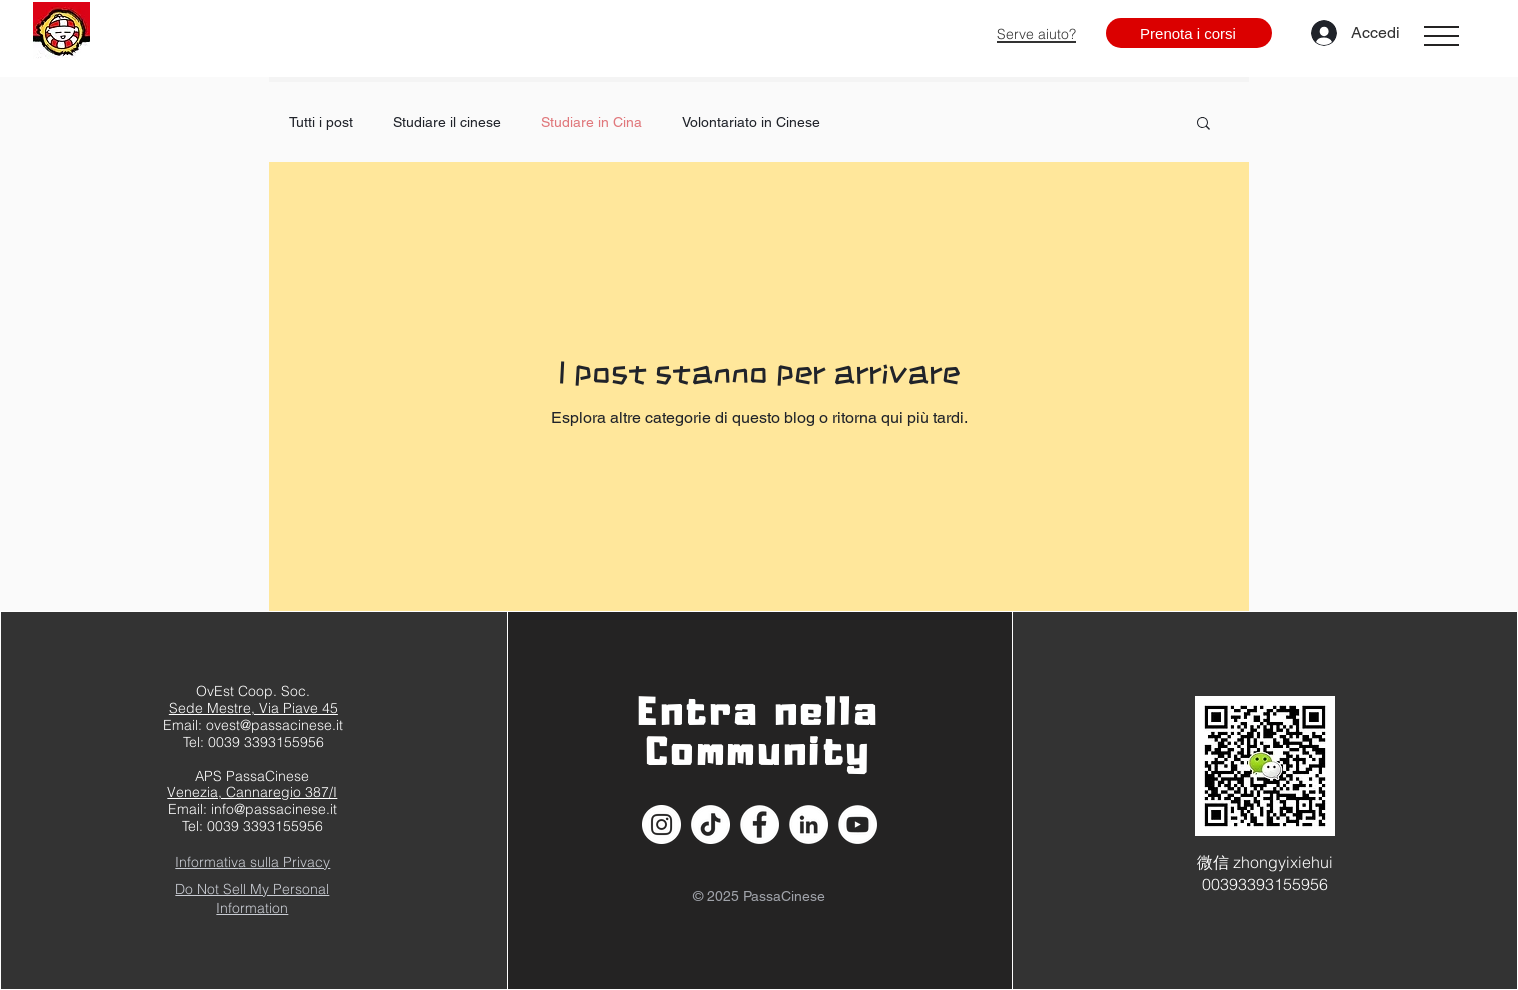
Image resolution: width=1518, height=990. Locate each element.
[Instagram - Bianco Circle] (661, 824)
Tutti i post (321, 122)
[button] (1441, 36)
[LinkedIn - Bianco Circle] (808, 824)
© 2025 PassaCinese (759, 896)
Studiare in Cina (591, 122)
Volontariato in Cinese (751, 122)
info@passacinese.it (274, 809)
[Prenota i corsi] (1189, 33)
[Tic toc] (710, 824)
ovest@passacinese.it (274, 725)
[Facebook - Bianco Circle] (759, 824)
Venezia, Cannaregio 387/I (252, 792)
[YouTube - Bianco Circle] (857, 824)
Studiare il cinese (447, 122)
